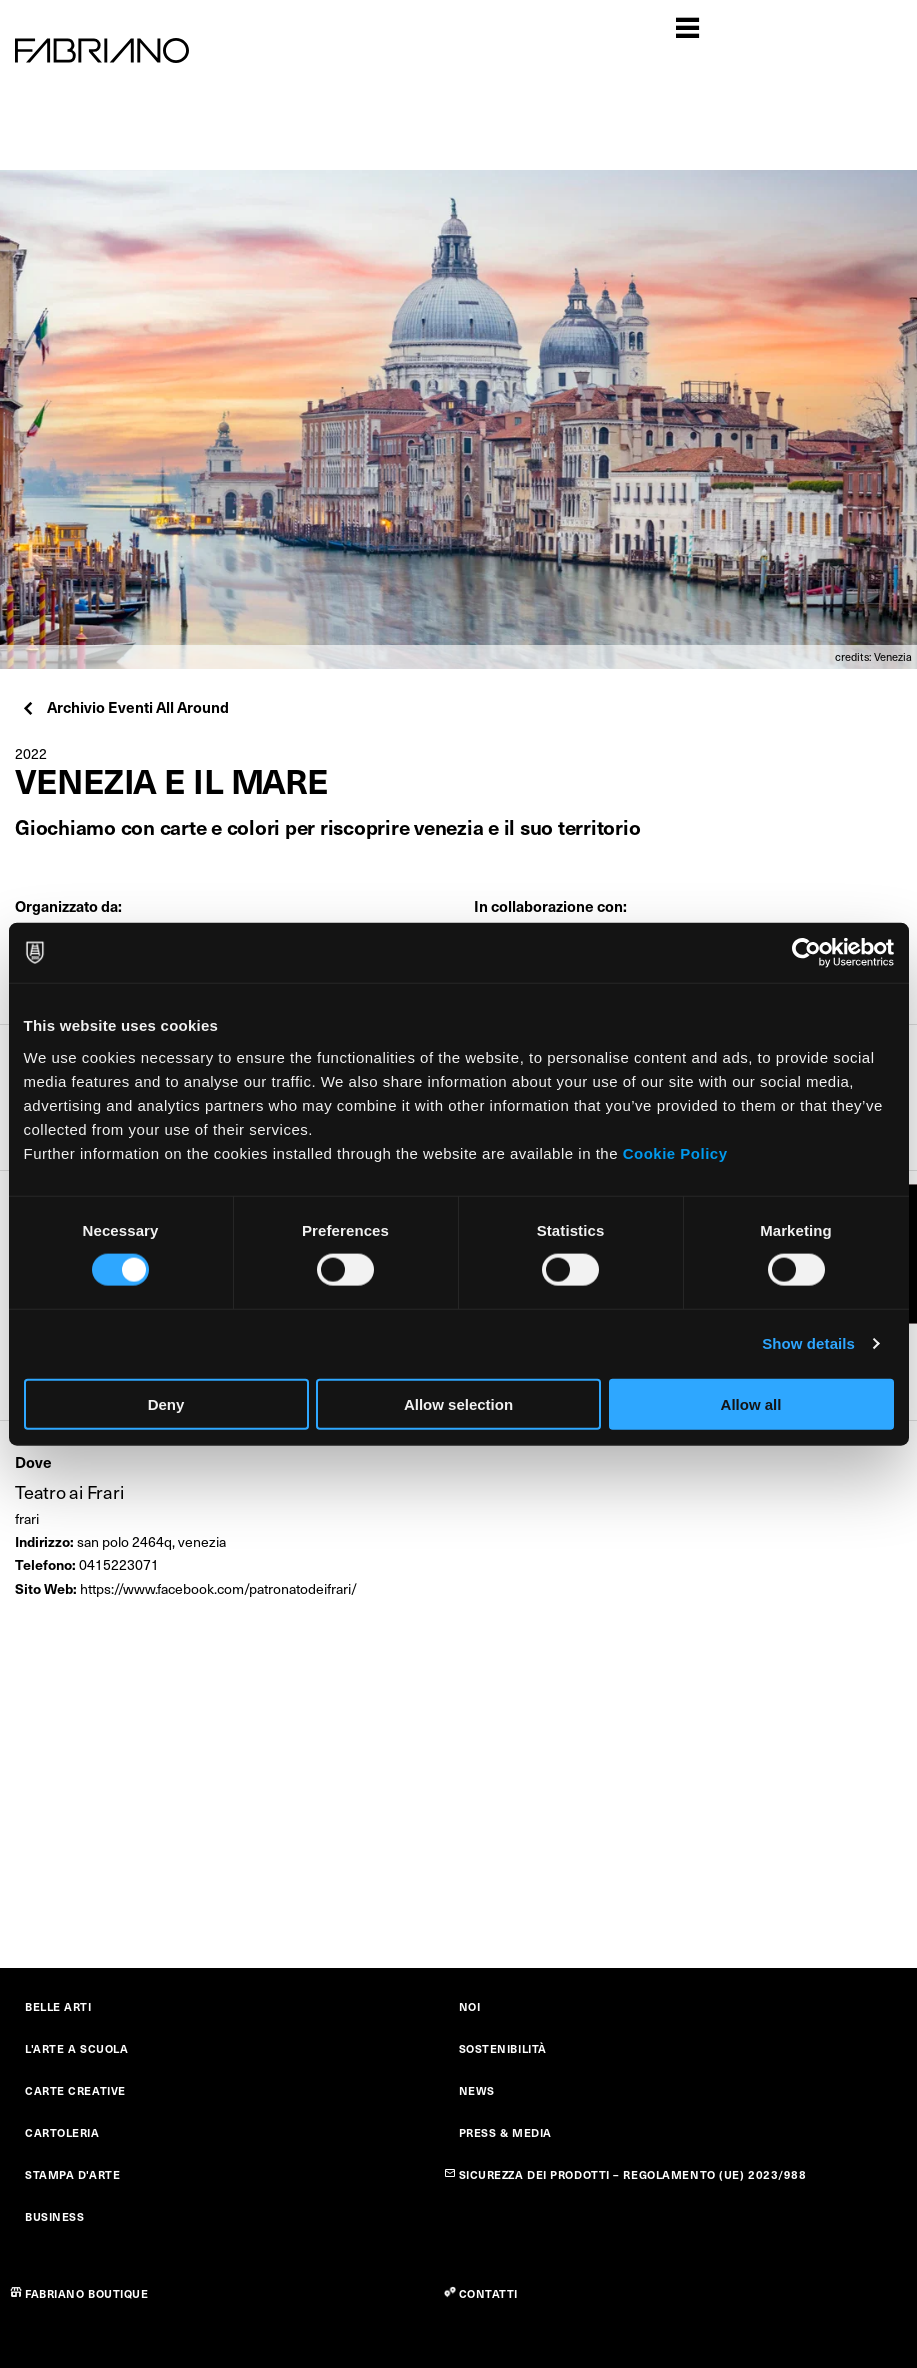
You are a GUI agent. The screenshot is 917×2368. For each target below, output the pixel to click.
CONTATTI (488, 2293)
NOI (470, 2006)
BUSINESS (54, 2216)
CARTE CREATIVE (75, 2090)
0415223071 (119, 1564)
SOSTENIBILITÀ (503, 2048)
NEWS (477, 2090)
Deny (166, 1403)
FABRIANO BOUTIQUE (87, 2293)
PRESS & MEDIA (505, 2132)
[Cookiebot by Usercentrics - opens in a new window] (806, 953)
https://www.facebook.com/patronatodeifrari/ (218, 1588)
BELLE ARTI (58, 2006)
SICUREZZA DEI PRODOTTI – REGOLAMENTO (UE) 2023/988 (633, 2174)
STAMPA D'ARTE (72, 2174)
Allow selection (458, 1403)
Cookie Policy (675, 1152)
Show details (808, 1343)
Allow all (751, 1403)
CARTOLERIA (62, 2132)
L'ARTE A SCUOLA (76, 2048)
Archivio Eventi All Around (124, 706)
